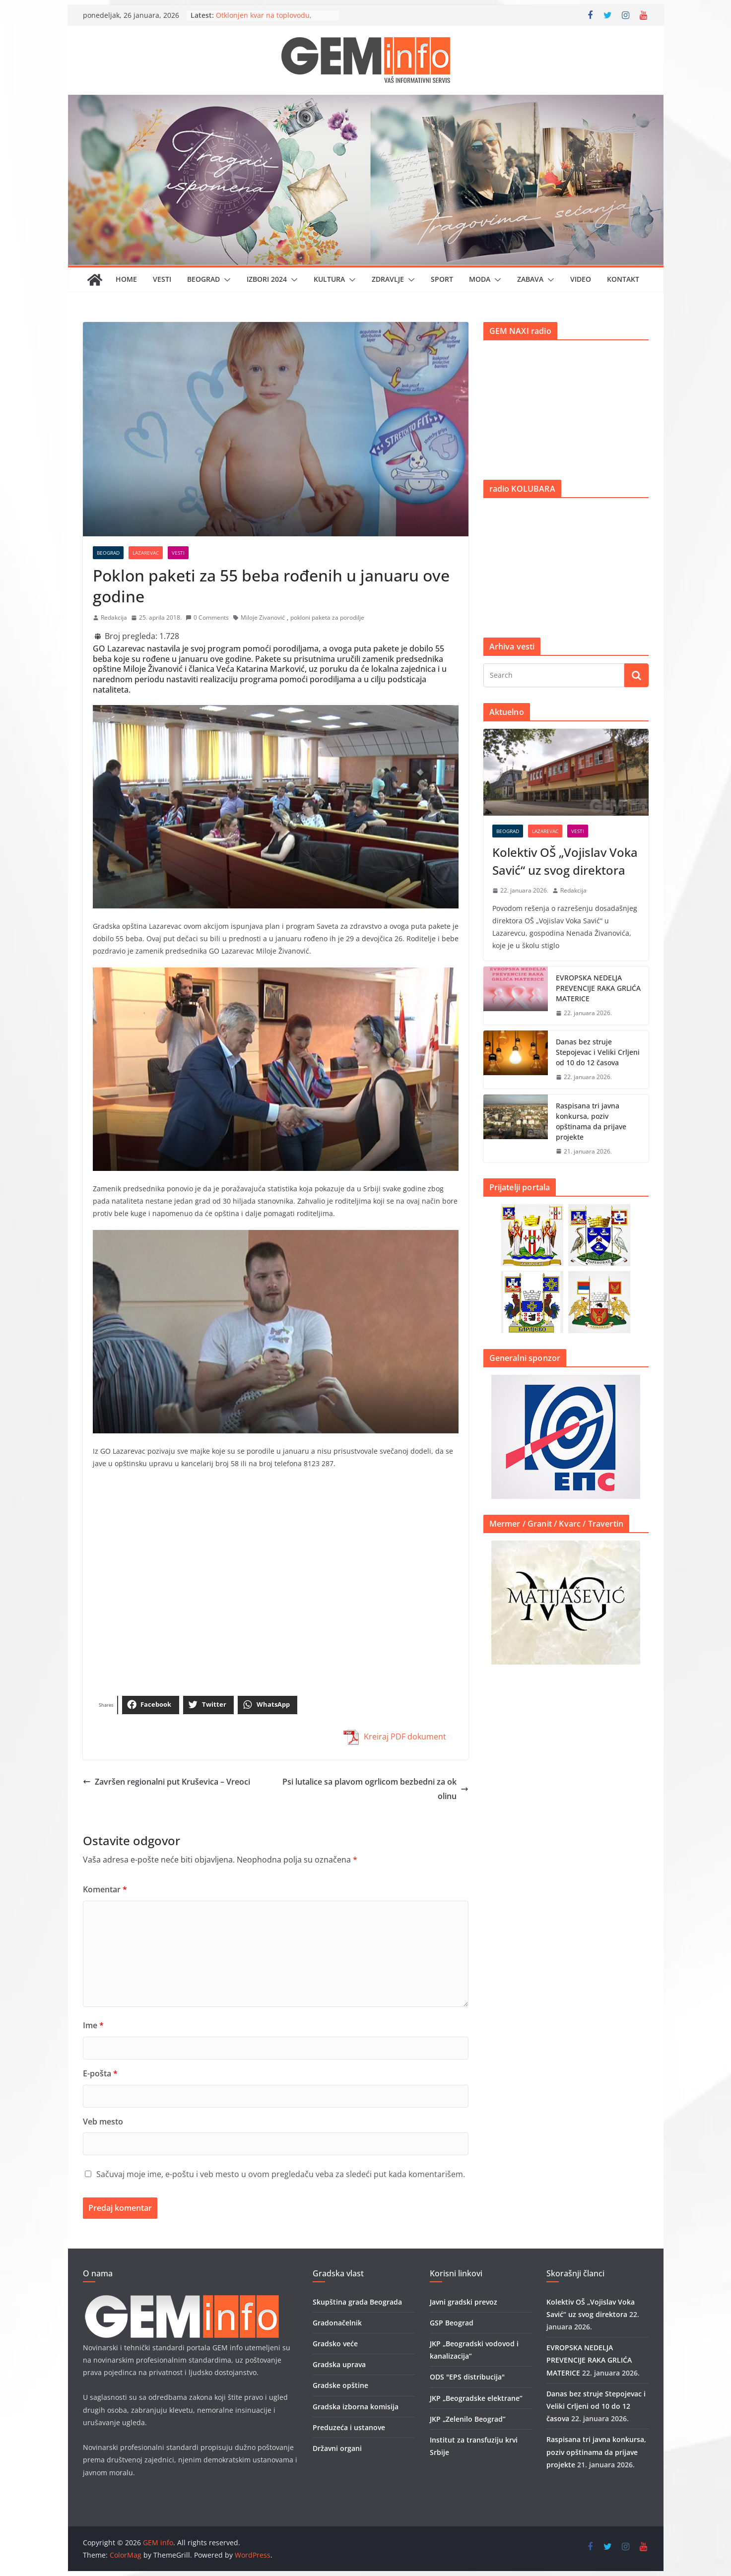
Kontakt (623, 279)
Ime (93, 2025)
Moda (479, 279)
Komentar (105, 1889)
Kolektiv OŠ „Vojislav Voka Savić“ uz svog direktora (565, 861)
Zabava (530, 279)
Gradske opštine (340, 2385)
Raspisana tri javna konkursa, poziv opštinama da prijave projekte (591, 1121)
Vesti (162, 279)
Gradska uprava (339, 2364)
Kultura (329, 279)
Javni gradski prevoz (463, 2302)
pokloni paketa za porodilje (327, 617)
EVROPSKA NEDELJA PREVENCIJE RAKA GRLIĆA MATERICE (598, 988)
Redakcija (114, 617)
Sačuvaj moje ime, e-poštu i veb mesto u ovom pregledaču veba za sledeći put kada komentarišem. (280, 2174)
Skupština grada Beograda (357, 2302)
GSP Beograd (451, 2322)
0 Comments (207, 617)
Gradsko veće (335, 2343)
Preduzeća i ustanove (349, 2427)
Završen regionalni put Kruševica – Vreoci (166, 1781)
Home (126, 279)
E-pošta (100, 2073)
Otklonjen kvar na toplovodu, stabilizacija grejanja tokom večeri (272, 20)
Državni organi (337, 2448)
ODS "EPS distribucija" (467, 2377)
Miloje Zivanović (263, 617)
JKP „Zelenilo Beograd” (468, 2419)
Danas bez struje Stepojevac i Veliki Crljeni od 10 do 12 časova (598, 1052)
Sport (442, 279)
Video (580, 279)
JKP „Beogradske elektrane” (476, 2398)
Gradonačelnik (337, 2322)
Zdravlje (388, 279)
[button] (225, 279)
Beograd (203, 279)
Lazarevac (146, 552)
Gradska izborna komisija (356, 2406)
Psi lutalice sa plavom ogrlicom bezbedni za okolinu (375, 1789)
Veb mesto (103, 2121)
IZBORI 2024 (267, 279)
